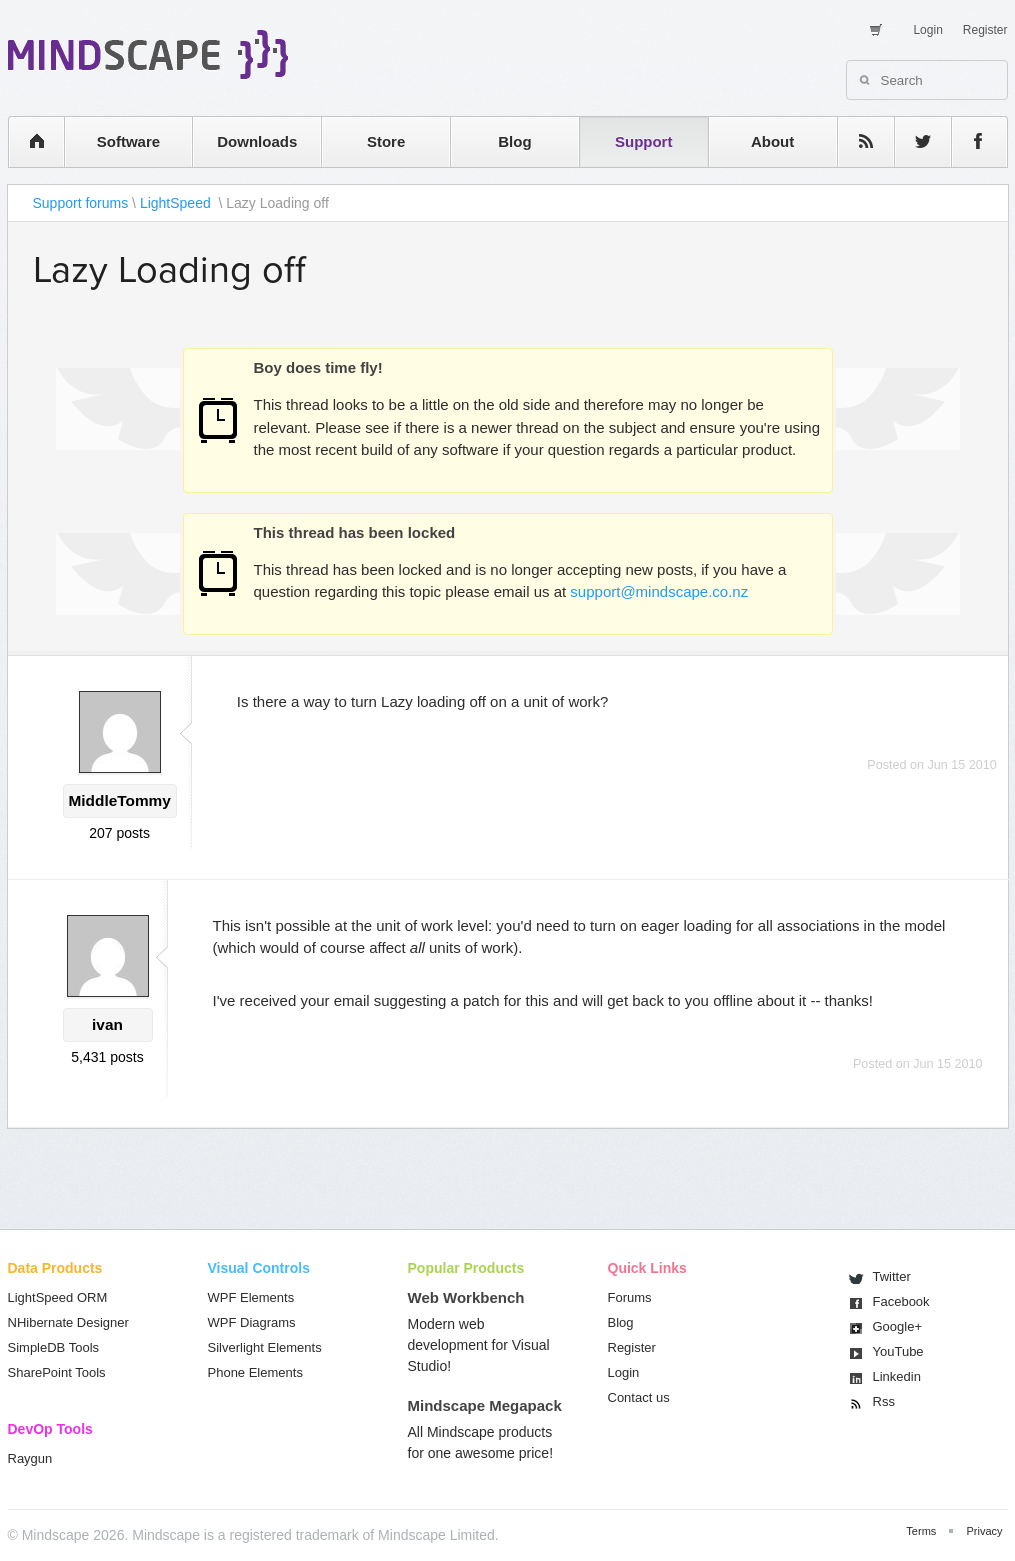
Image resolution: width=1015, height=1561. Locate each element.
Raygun (30, 1458)
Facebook (901, 1301)
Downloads (257, 141)
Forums (630, 1297)
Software (128, 141)
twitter (913, 141)
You (898, 1351)
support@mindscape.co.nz (659, 591)
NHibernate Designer (68, 1322)
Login (927, 30)
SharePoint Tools (57, 1372)
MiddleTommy (120, 800)
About (772, 141)
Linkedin (897, 1376)
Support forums (81, 203)
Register (985, 30)
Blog (514, 141)
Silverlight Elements (265, 1347)
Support (644, 141)
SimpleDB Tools (54, 1347)
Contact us (639, 1397)
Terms (921, 1531)
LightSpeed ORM (58, 1297)
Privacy (984, 1531)
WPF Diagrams (252, 1322)
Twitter (892, 1276)
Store (386, 141)
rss (856, 141)
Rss (884, 1401)
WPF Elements (251, 1297)
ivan (107, 1024)
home (26, 141)
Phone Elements (255, 1372)
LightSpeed (177, 203)
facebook (969, 141)
